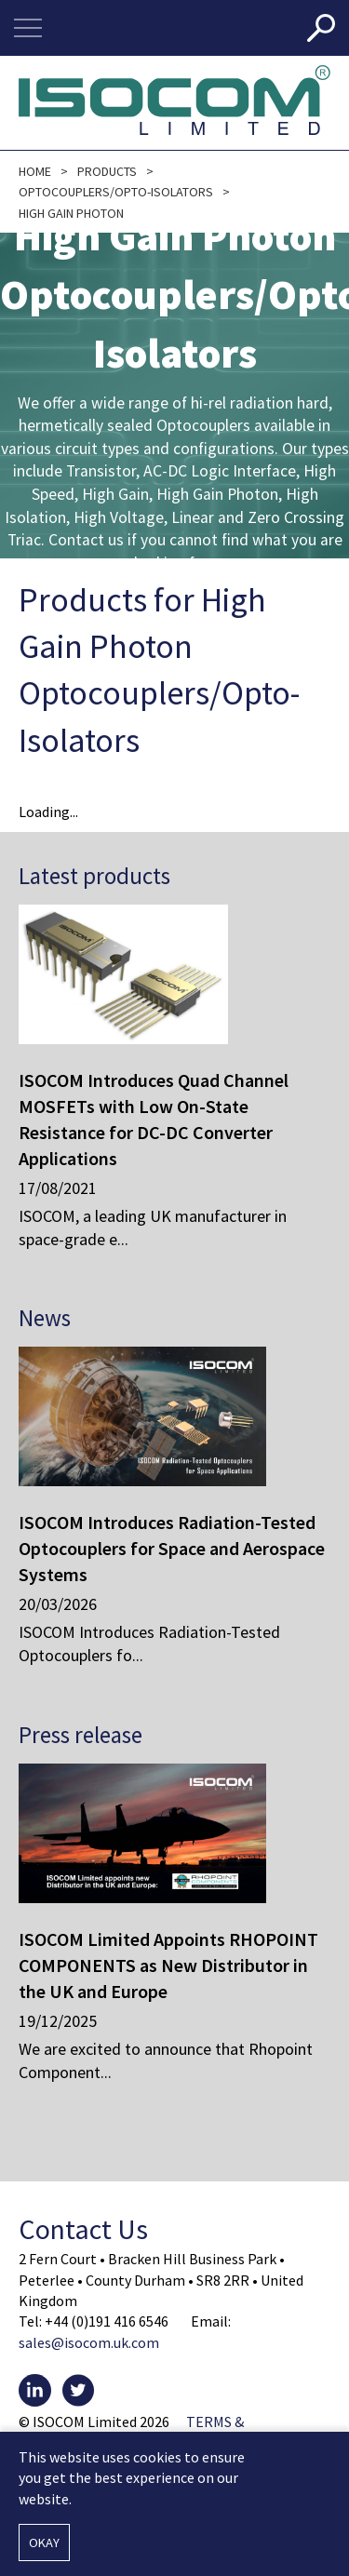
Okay (44, 2542)
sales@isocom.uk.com (89, 2342)
